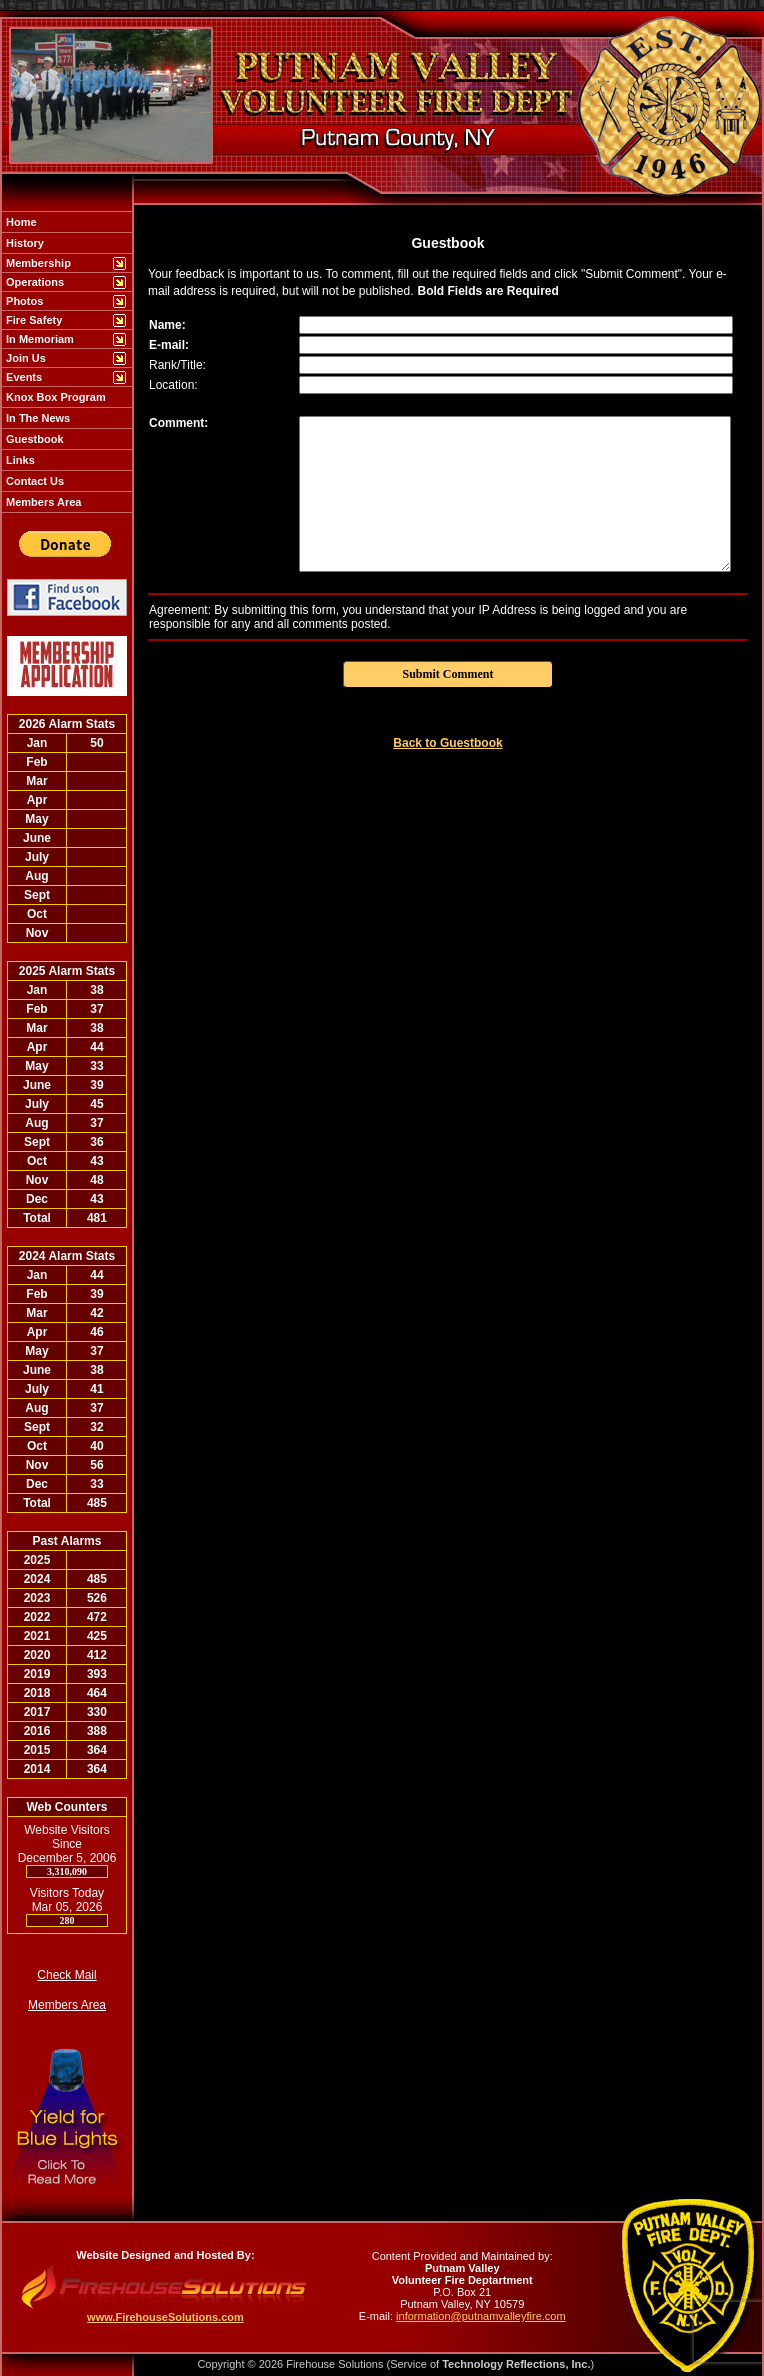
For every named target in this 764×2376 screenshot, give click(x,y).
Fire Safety (32, 320)
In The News (36, 418)
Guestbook (33, 439)
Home (20, 222)
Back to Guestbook (447, 743)
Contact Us (33, 481)
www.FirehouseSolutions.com (165, 2317)
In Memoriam (38, 339)
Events (22, 377)
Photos (23, 301)
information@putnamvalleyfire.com (481, 2316)
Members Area (42, 502)
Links (19, 460)
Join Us (24, 358)
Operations (33, 282)
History (23, 243)
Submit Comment (447, 674)
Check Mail (66, 1975)
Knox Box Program (54, 397)
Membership (37, 263)
